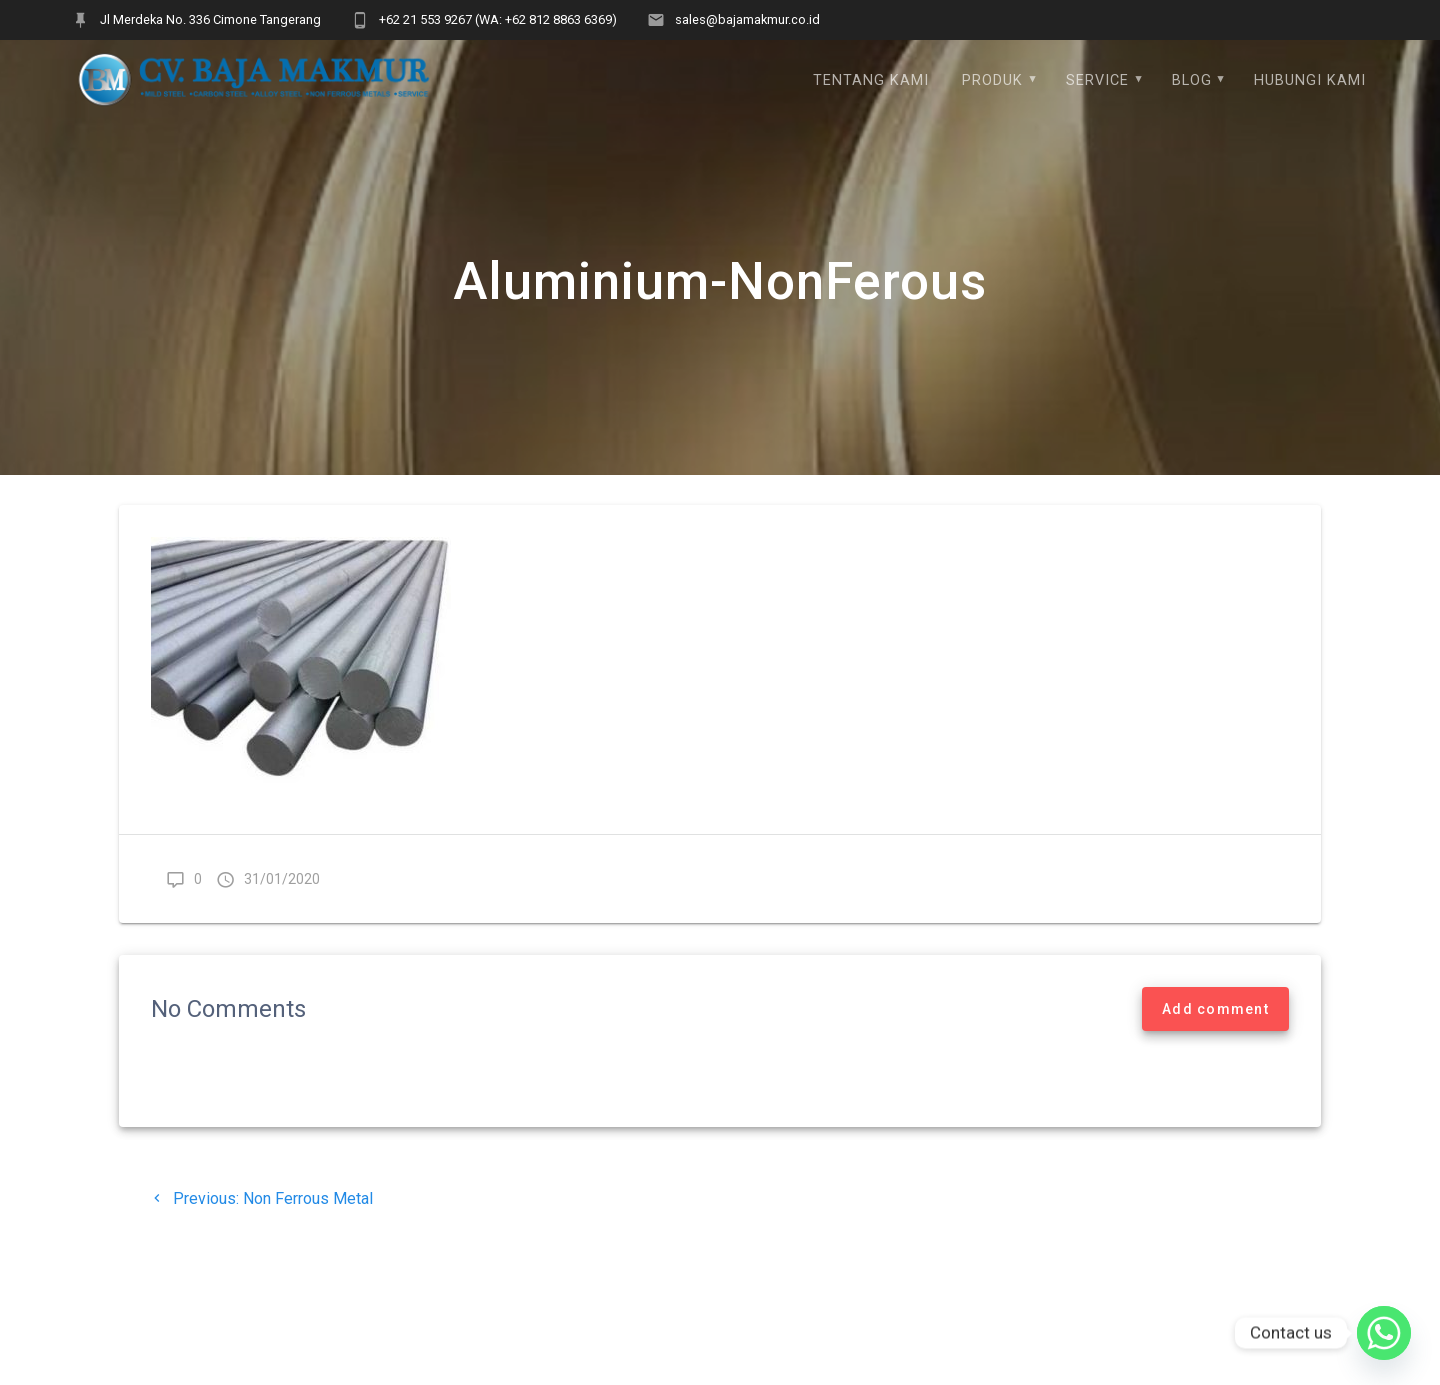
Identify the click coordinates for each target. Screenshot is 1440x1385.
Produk (992, 80)
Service (1097, 80)
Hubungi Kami (1310, 80)
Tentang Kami (871, 80)
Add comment (1215, 1020)
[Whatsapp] (1384, 1333)
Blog (1192, 80)
